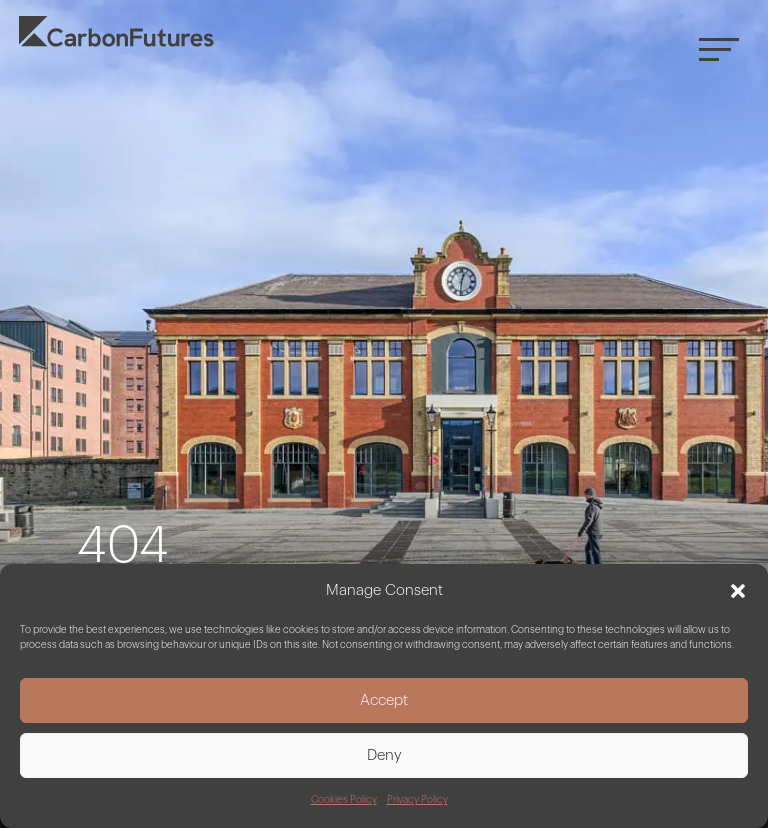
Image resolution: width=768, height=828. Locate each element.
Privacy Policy (417, 800)
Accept (384, 700)
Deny (384, 755)
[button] (738, 591)
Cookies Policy (344, 800)
